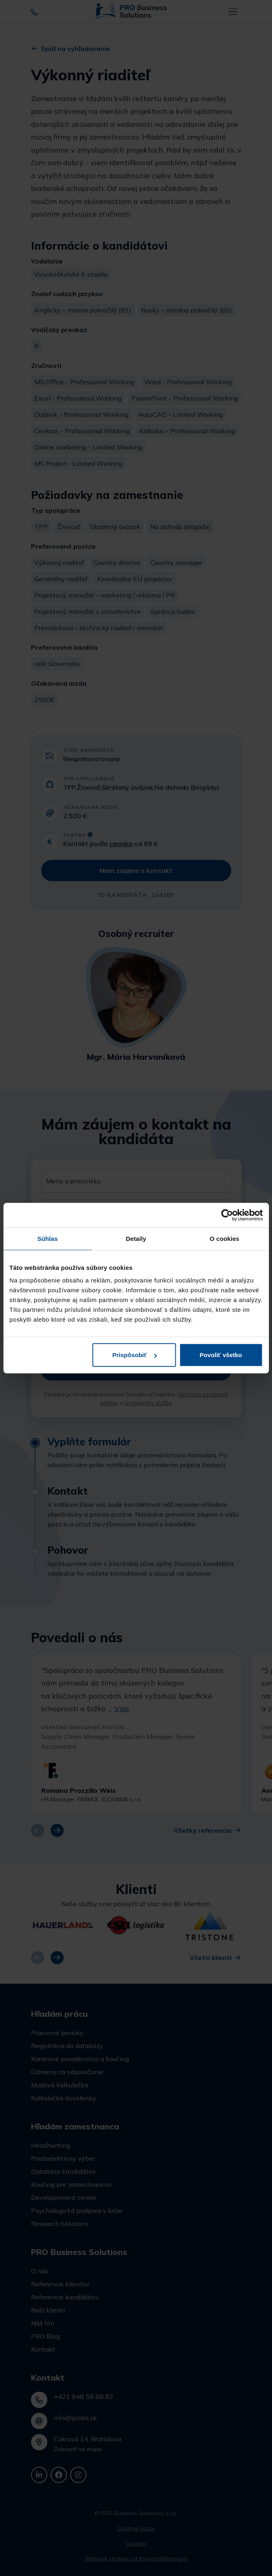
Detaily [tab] (136, 1238)
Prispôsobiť (135, 1354)
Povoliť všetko (221, 1354)
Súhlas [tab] (48, 1238)
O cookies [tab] (224, 1238)
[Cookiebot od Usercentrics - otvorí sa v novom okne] (227, 1215)
